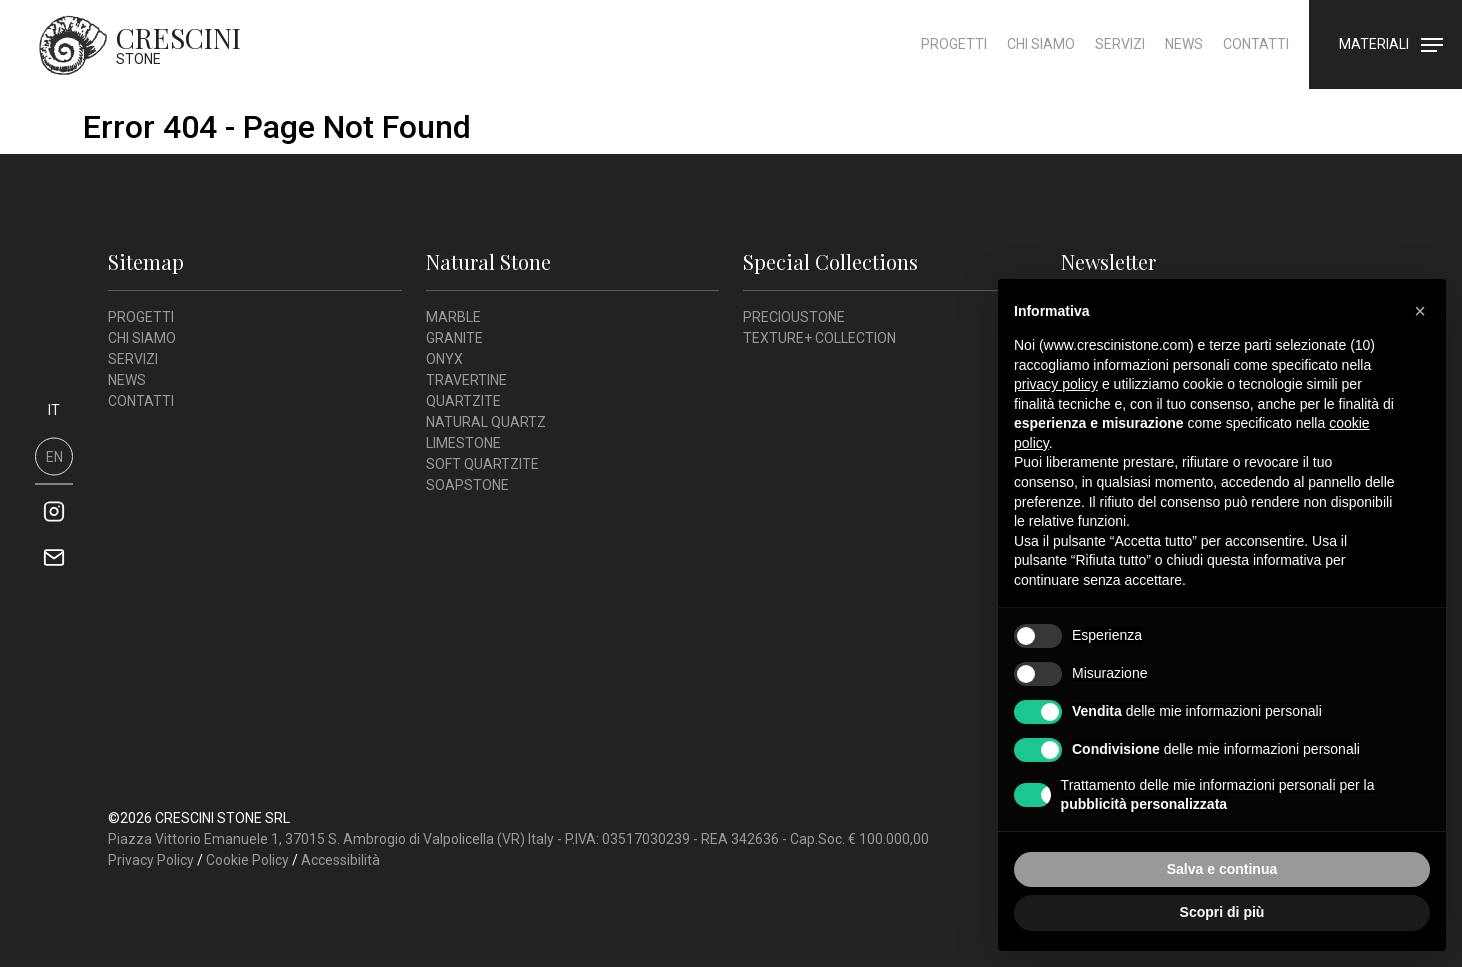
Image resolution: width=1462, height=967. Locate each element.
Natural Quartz (486, 422)
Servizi (1119, 54)
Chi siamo (1040, 54)
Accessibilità (340, 860)
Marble (453, 317)
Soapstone (467, 485)
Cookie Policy (247, 860)
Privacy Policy (151, 860)
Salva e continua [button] (1222, 869)
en (54, 456)
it (54, 409)
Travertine (466, 380)
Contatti (1255, 54)
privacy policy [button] (1056, 384)
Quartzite (463, 401)
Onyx (444, 359)
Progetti (953, 54)
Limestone (463, 443)
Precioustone (794, 317)
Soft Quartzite (482, 464)
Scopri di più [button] (1222, 912)
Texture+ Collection (819, 338)
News (1183, 54)
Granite (454, 338)
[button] (1420, 311)
